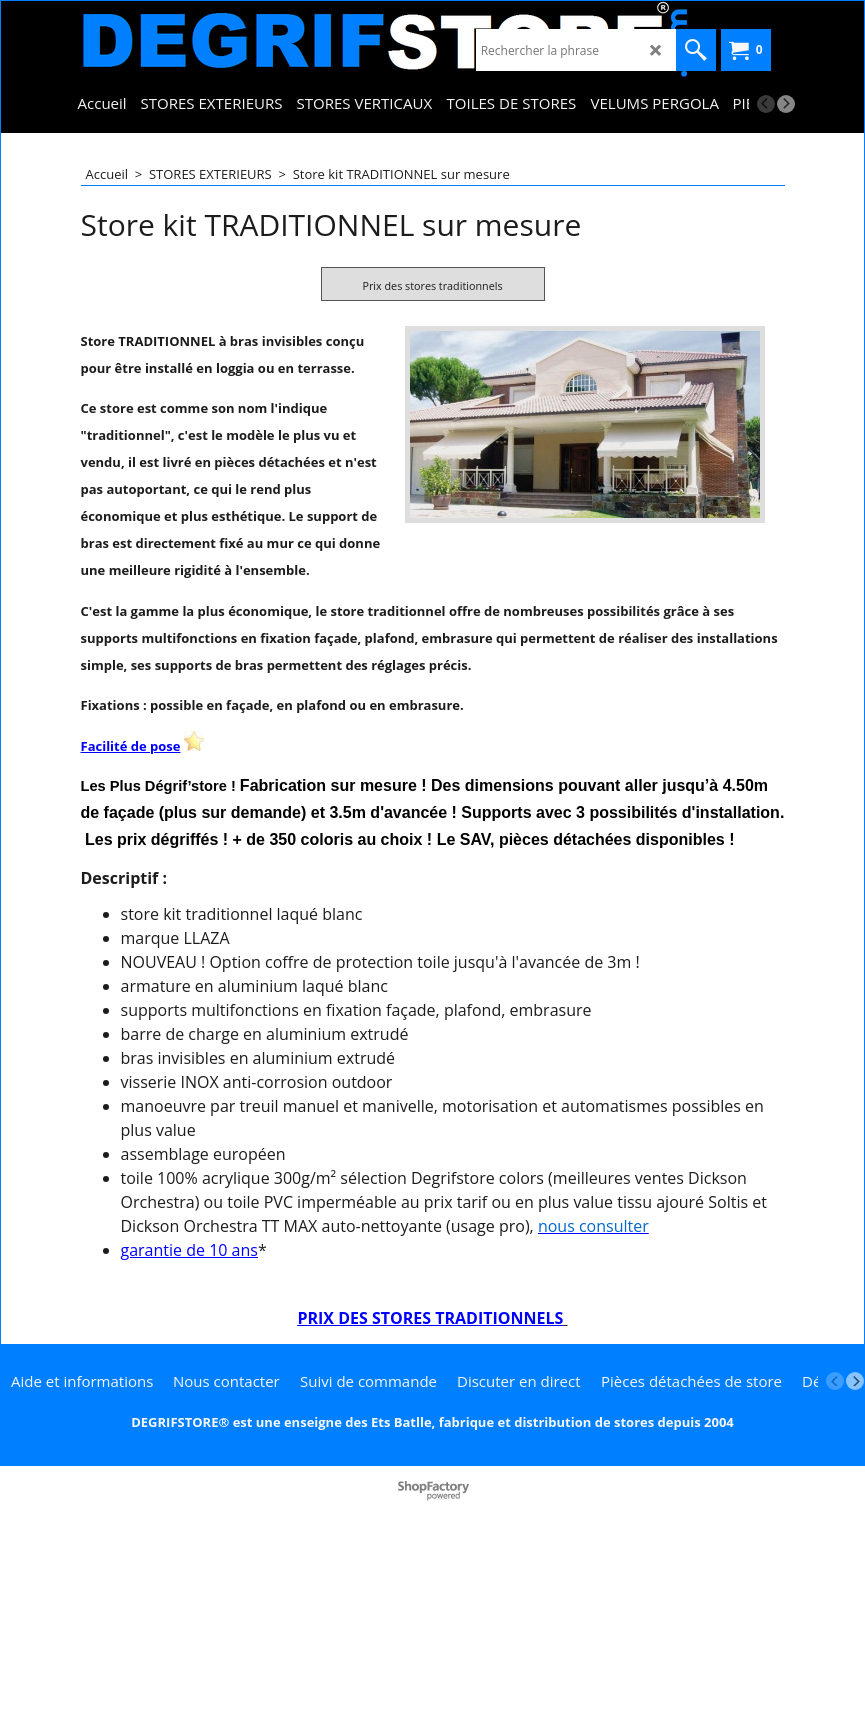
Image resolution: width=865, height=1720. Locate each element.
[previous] (766, 104)
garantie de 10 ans (189, 1419)
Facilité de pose (131, 915)
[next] (786, 104)
